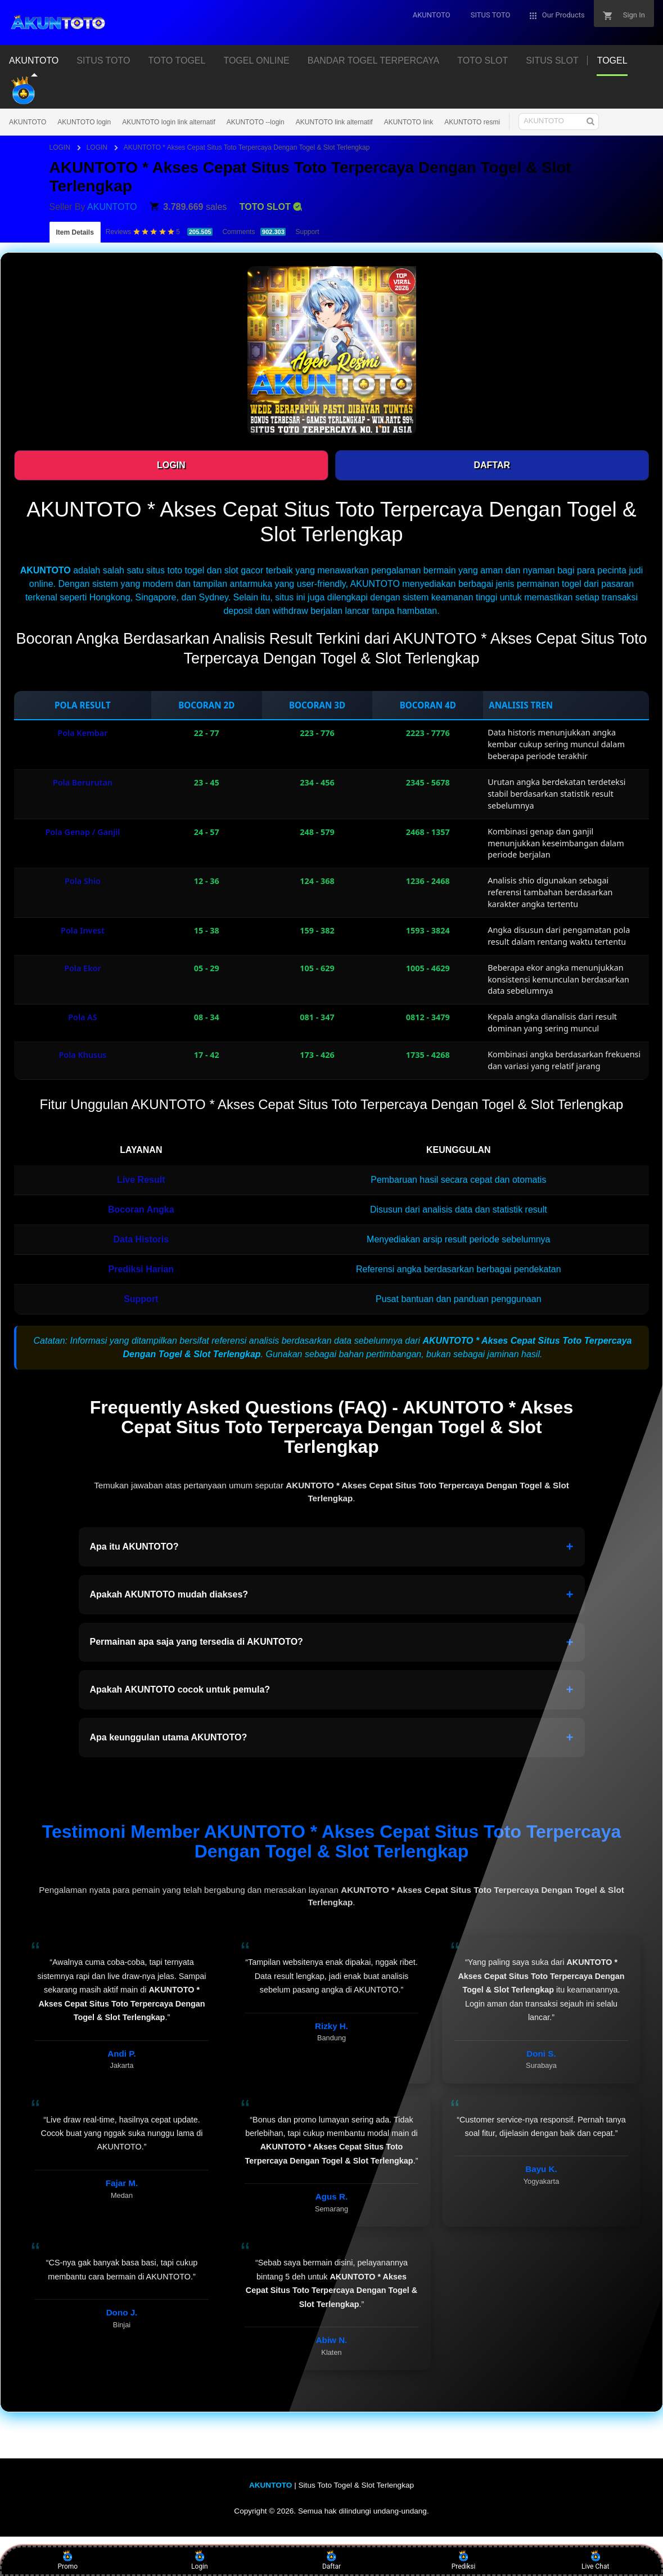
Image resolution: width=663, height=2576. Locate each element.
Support (307, 232)
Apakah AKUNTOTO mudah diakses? (332, 1594)
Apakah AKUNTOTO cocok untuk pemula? (332, 1689)
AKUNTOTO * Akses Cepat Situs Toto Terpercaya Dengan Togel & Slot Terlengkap (247, 147)
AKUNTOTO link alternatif (334, 122)
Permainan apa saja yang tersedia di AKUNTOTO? (332, 1642)
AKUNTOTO (27, 122)
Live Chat (595, 2560)
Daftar (331, 2560)
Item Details (75, 232)
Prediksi (464, 2560)
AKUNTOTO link (409, 122)
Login (199, 2560)
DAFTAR (491, 465)
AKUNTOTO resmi (472, 122)
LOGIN (61, 147)
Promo (67, 2560)
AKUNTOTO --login (256, 122)
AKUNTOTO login (84, 122)
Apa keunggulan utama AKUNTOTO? (332, 1737)
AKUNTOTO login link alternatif (168, 122)
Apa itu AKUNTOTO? (332, 1546)
